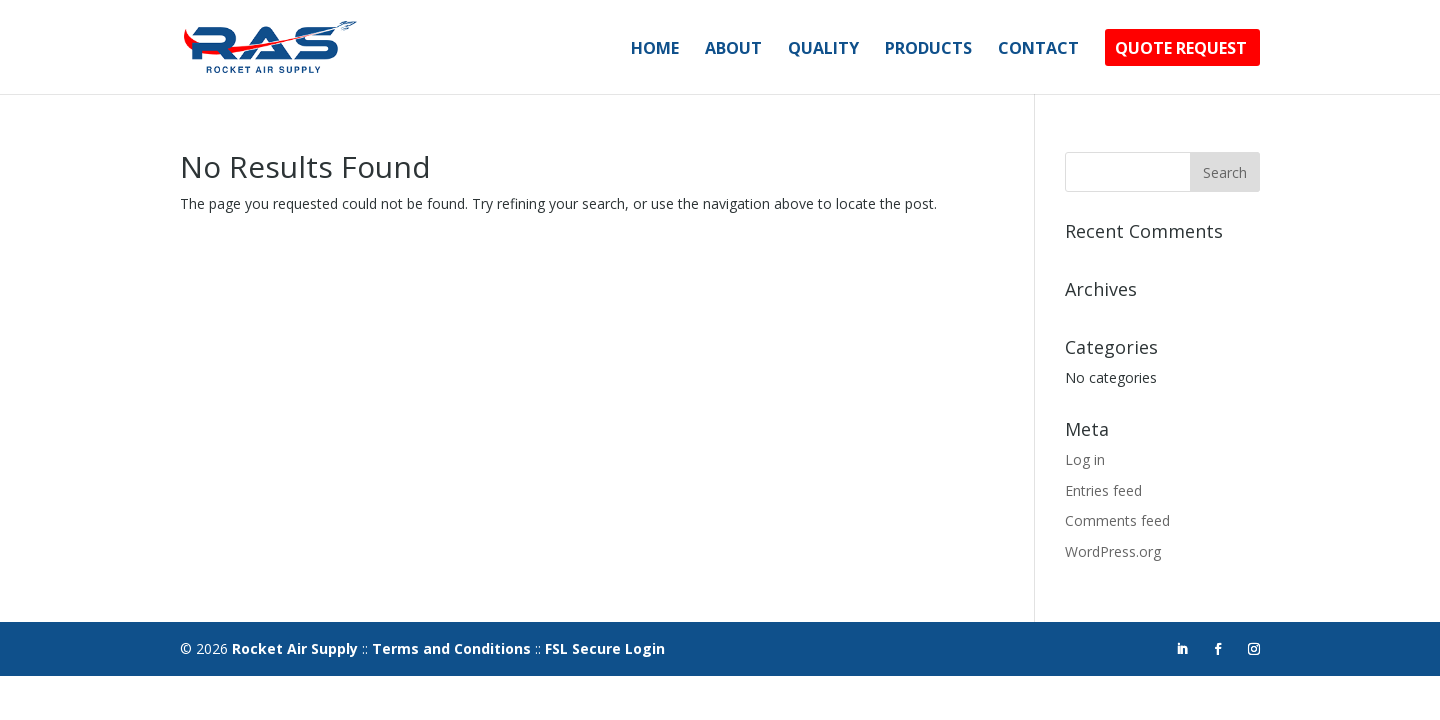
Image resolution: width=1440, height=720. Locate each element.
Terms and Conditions (451, 648)
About (733, 50)
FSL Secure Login (605, 648)
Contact (1038, 50)
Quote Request (1181, 50)
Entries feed (1103, 490)
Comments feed (1117, 520)
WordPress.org (1113, 551)
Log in (1085, 459)
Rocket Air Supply (295, 648)
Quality (823, 50)
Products (928, 50)
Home (655, 50)
